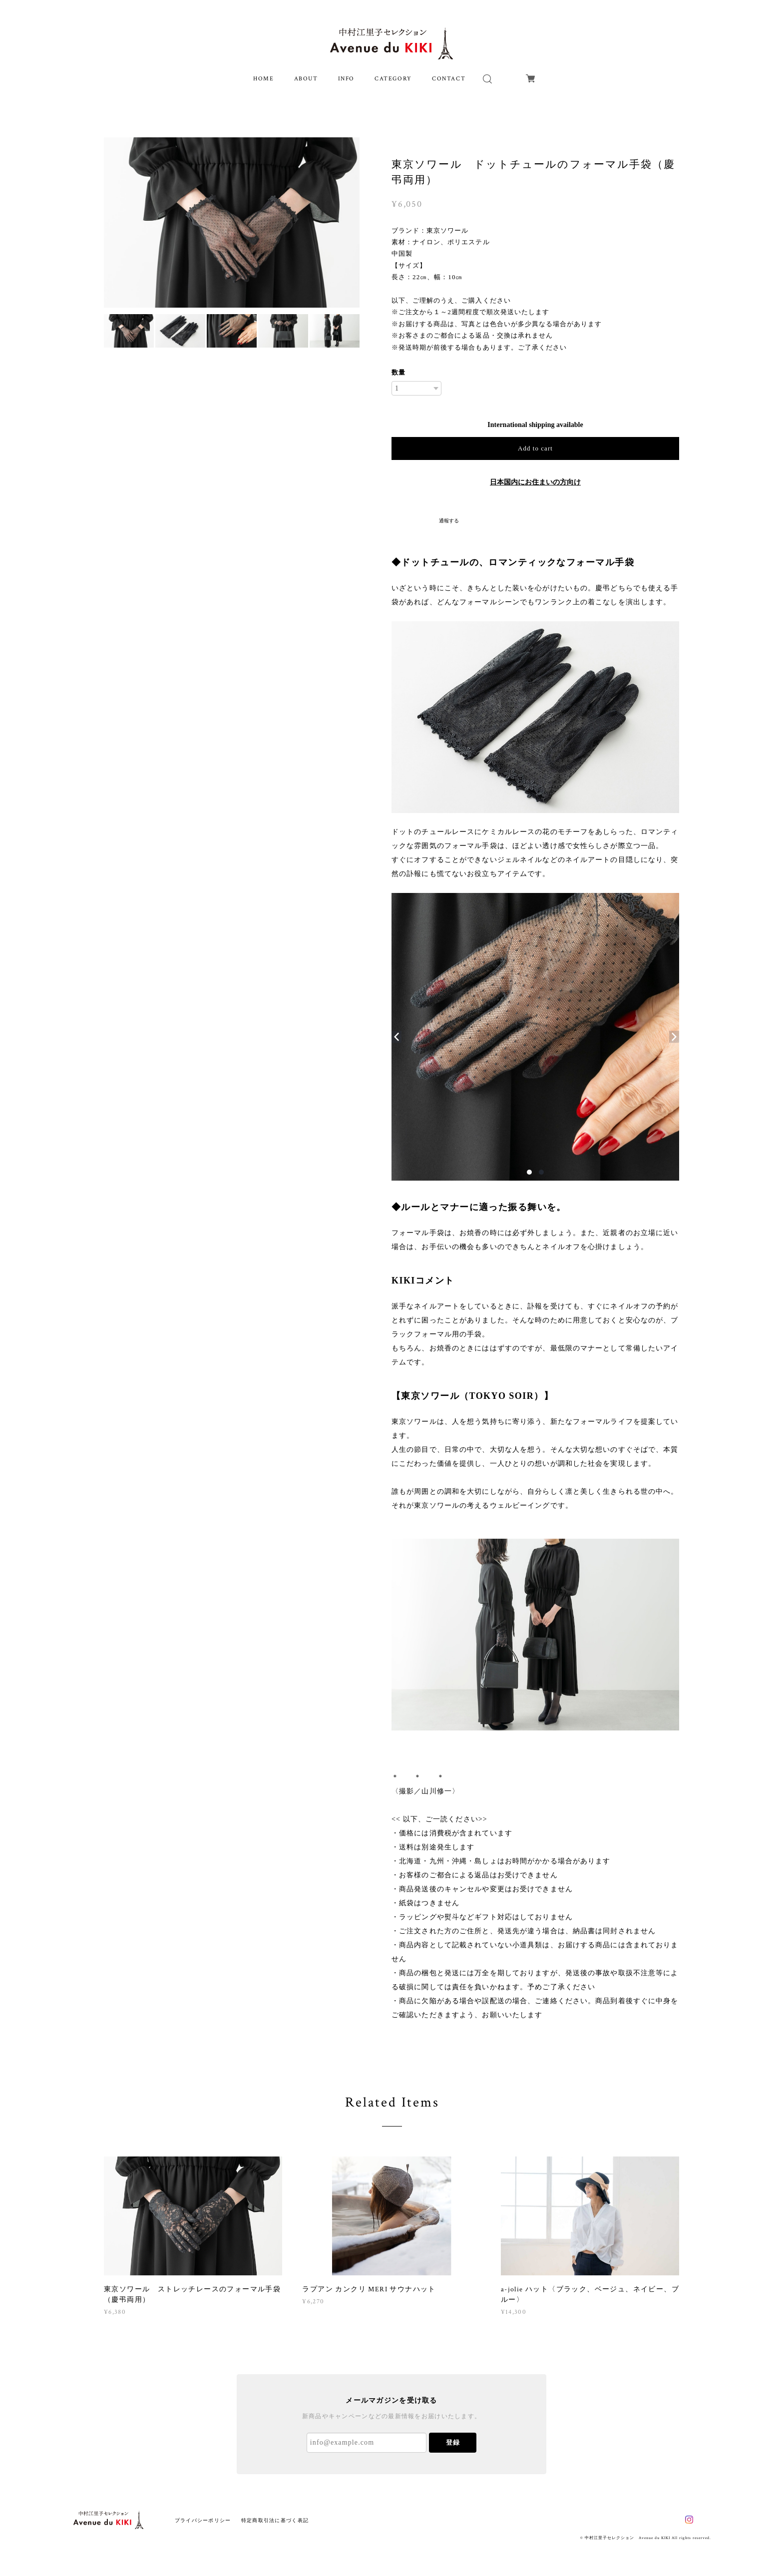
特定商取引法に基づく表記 (275, 2520)
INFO (346, 78)
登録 (453, 2442)
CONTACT (448, 78)
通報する (449, 520)
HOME (263, 78)
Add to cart (535, 448)
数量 (398, 372)
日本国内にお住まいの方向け (535, 482)
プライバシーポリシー (203, 2520)
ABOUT (306, 78)
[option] (232, 222)
